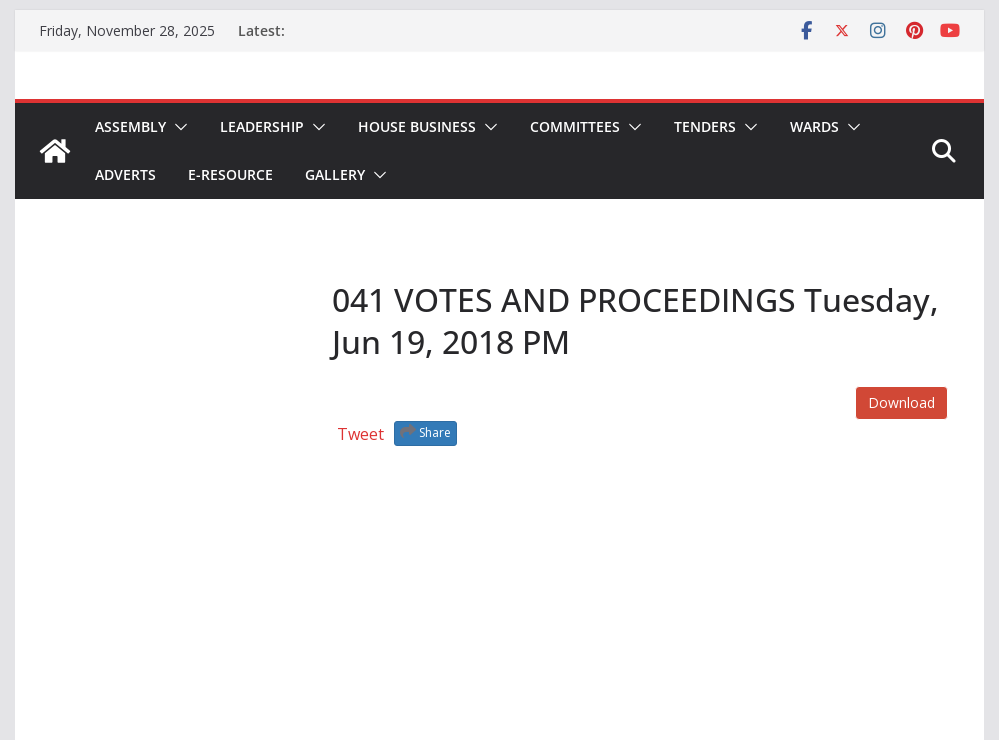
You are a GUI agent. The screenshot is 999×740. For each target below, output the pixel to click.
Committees (575, 126)
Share (425, 432)
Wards (814, 126)
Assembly (130, 126)
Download (901, 402)
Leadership (262, 126)
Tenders (705, 126)
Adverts (125, 174)
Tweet (360, 434)
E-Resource (230, 174)
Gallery (335, 174)
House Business (417, 126)
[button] (177, 127)
